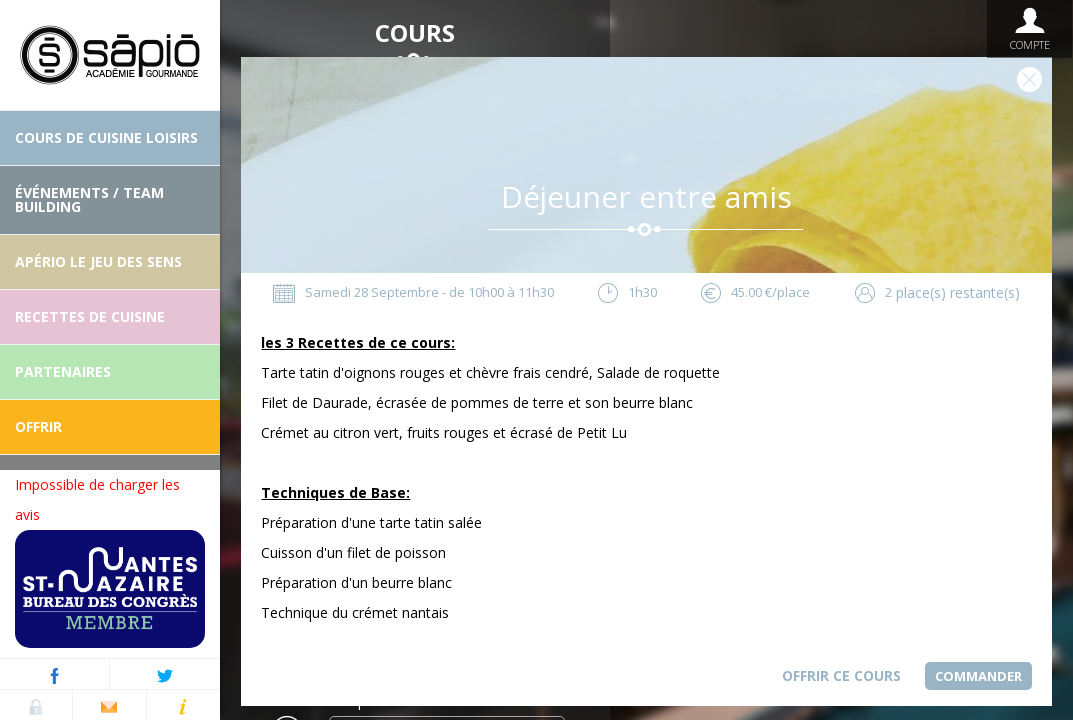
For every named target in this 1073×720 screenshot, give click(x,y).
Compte (1029, 28)
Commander (978, 676)
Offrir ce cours (841, 675)
